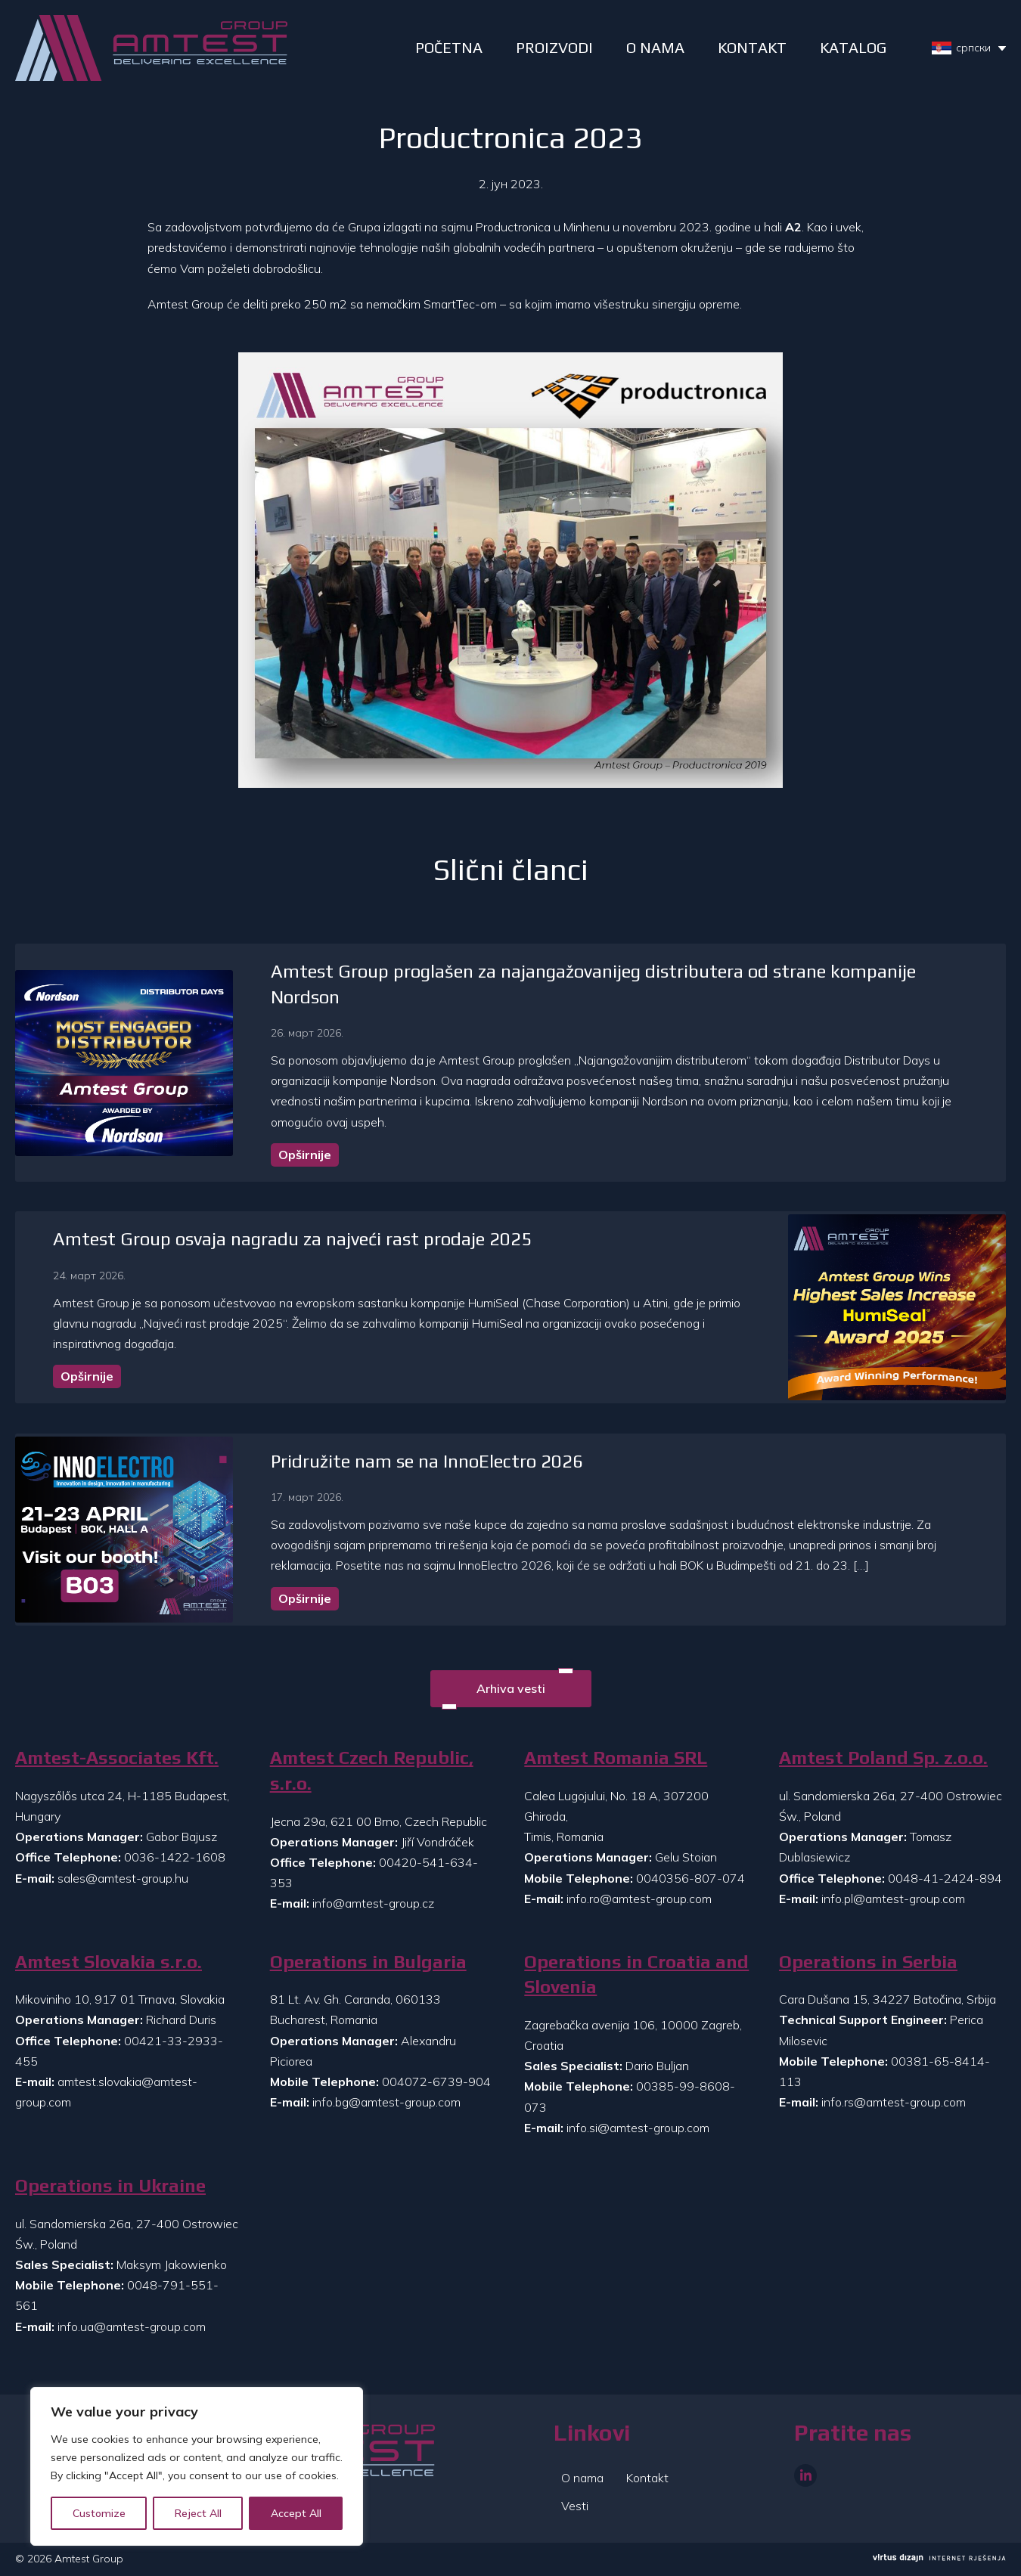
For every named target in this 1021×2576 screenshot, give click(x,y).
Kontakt (752, 47)
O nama (582, 2477)
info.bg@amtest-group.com (386, 2101)
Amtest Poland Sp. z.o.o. (883, 1757)
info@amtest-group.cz (373, 1903)
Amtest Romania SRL (615, 1757)
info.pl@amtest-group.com (893, 1898)
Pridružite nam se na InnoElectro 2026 (427, 1461)
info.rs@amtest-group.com (893, 2101)
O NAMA (655, 47)
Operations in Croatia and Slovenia (636, 1974)
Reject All (198, 2513)
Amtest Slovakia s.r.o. (108, 1961)
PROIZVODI (554, 47)
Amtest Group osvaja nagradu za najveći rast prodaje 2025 (292, 1239)
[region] (196, 2466)
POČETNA (449, 47)
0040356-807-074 (690, 1878)
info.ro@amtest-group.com (639, 1898)
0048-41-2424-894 (945, 1878)
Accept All (296, 2513)
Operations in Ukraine (110, 2185)
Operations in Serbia (868, 1961)
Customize (99, 2513)
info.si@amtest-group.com (637, 2127)
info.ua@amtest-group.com (131, 2326)
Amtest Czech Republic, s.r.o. (371, 1770)
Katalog (853, 47)
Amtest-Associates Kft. (117, 1757)
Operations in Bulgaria (368, 1961)
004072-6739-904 (436, 2081)
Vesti (574, 2505)
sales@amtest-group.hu (122, 1878)
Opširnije (304, 1154)
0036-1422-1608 (174, 1857)
